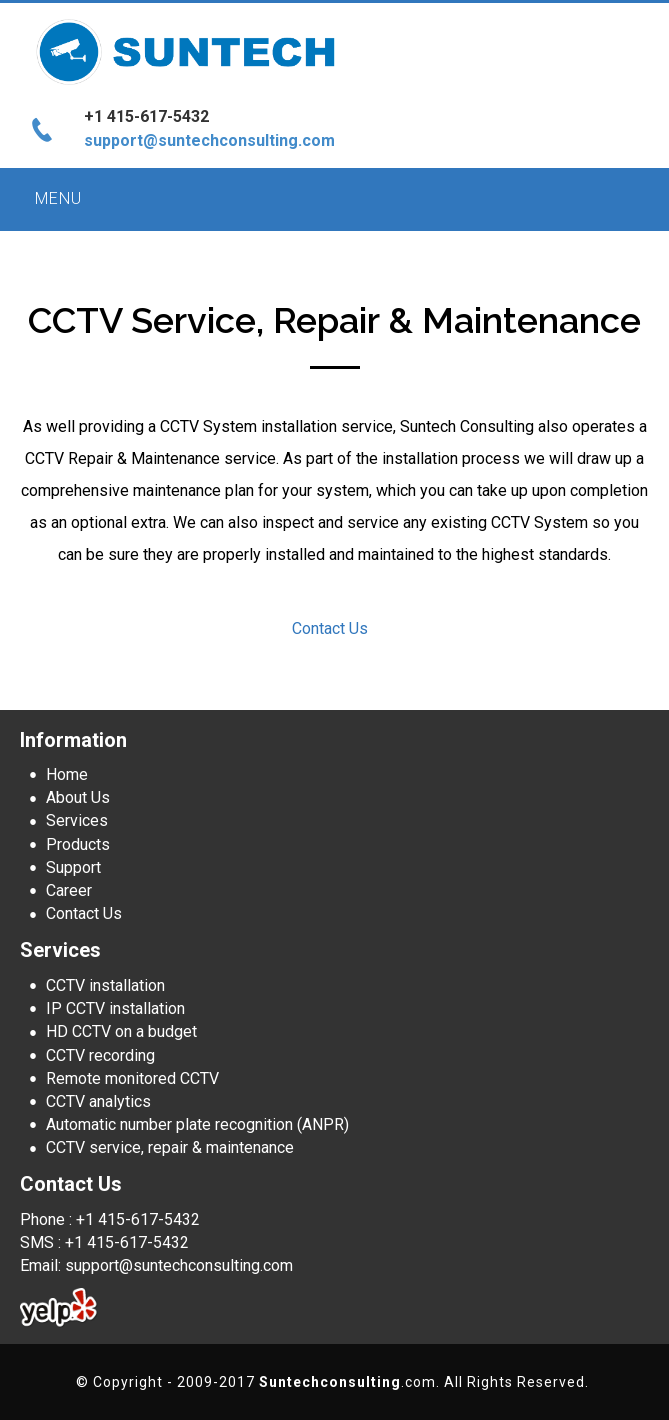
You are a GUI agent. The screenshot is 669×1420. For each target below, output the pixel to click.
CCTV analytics (98, 1101)
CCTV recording (100, 1055)
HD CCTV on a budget (121, 1031)
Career (69, 890)
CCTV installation (105, 985)
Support (73, 867)
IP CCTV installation (115, 1008)
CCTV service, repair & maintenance (170, 1147)
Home (67, 774)
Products (78, 844)
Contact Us (330, 628)
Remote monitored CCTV (132, 1078)
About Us (78, 797)
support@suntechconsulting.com (209, 140)
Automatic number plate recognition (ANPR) (197, 1124)
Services (77, 820)
